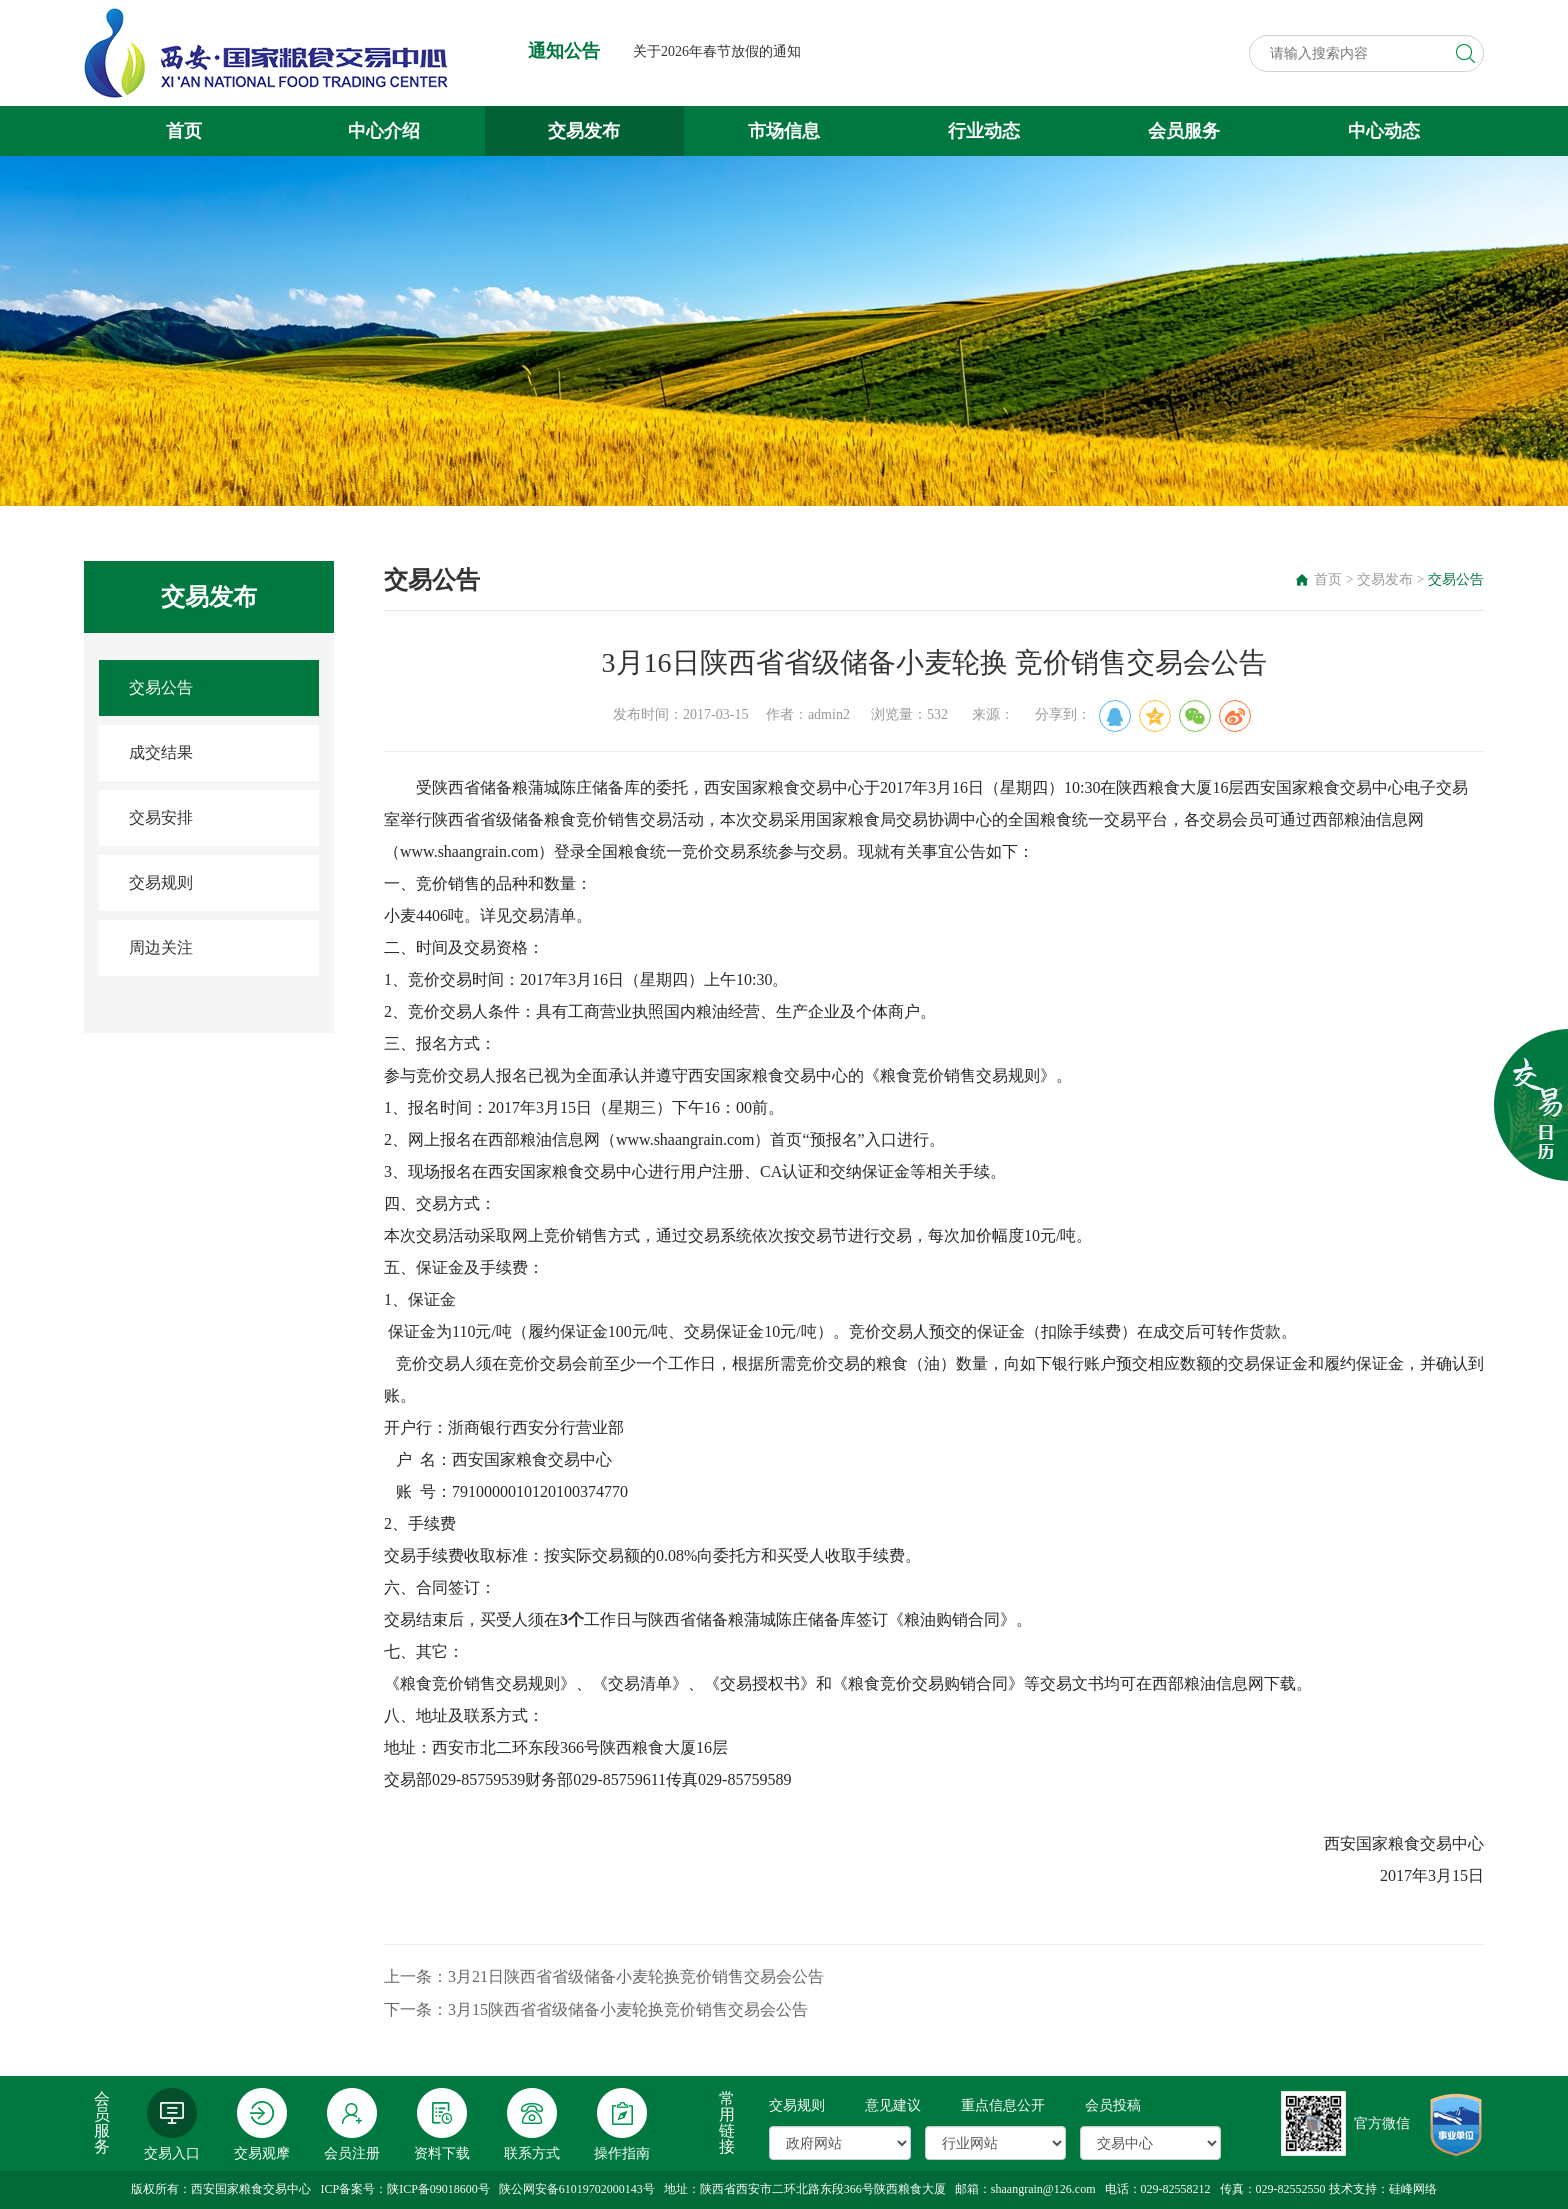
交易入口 (172, 2124)
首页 (184, 131)
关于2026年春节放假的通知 (717, 51)
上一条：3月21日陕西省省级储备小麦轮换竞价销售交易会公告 (604, 1976)
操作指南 (622, 2124)
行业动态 (984, 131)
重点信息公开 (1003, 2105)
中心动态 (1384, 131)
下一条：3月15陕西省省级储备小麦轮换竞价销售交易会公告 (596, 2009)
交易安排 (161, 817)
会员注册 (352, 2124)
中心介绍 (384, 131)
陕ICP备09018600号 (438, 2189)
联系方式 (532, 2124)
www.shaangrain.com (469, 851)
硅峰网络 (1413, 2189)
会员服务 (1184, 131)
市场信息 (784, 131)
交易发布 (584, 131)
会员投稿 (1113, 2105)
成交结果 (161, 752)
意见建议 (893, 2105)
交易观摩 (262, 2124)
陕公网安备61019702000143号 (577, 2189)
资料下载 (442, 2124)
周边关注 (161, 947)
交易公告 (161, 687)
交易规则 (161, 882)
